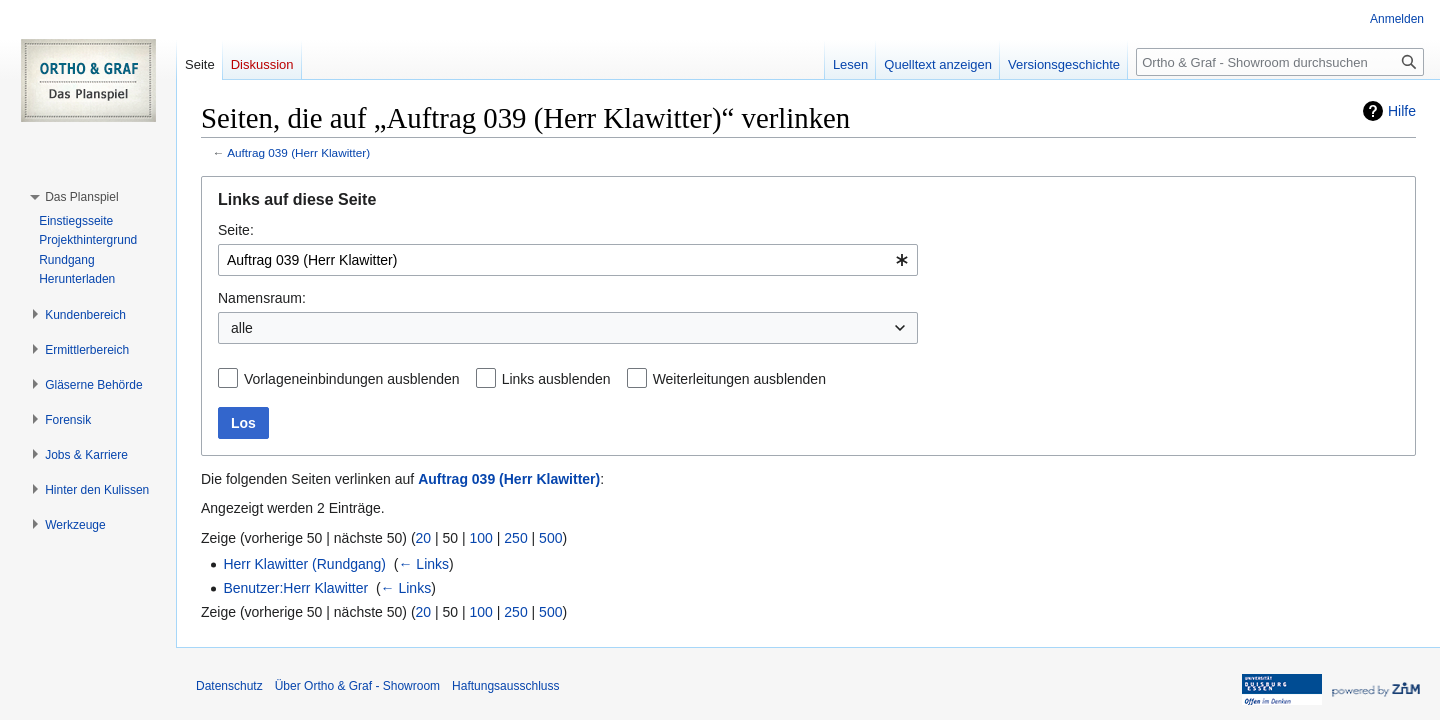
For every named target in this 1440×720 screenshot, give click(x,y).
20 (424, 538)
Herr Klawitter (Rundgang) (304, 564)
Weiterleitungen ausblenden (739, 379)
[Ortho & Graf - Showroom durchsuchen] (1280, 62)
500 (550, 538)
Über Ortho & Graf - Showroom (357, 686)
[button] (81, 197)
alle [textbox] (242, 328)
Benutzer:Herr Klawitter (295, 588)
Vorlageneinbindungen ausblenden (352, 379)
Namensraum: (262, 298)
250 (515, 538)
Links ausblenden (556, 379)
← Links (423, 564)
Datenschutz (229, 686)
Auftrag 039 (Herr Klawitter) (298, 152)
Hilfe (1402, 111)
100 (481, 538)
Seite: (236, 230)
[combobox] (568, 260)
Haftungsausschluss (505, 686)
